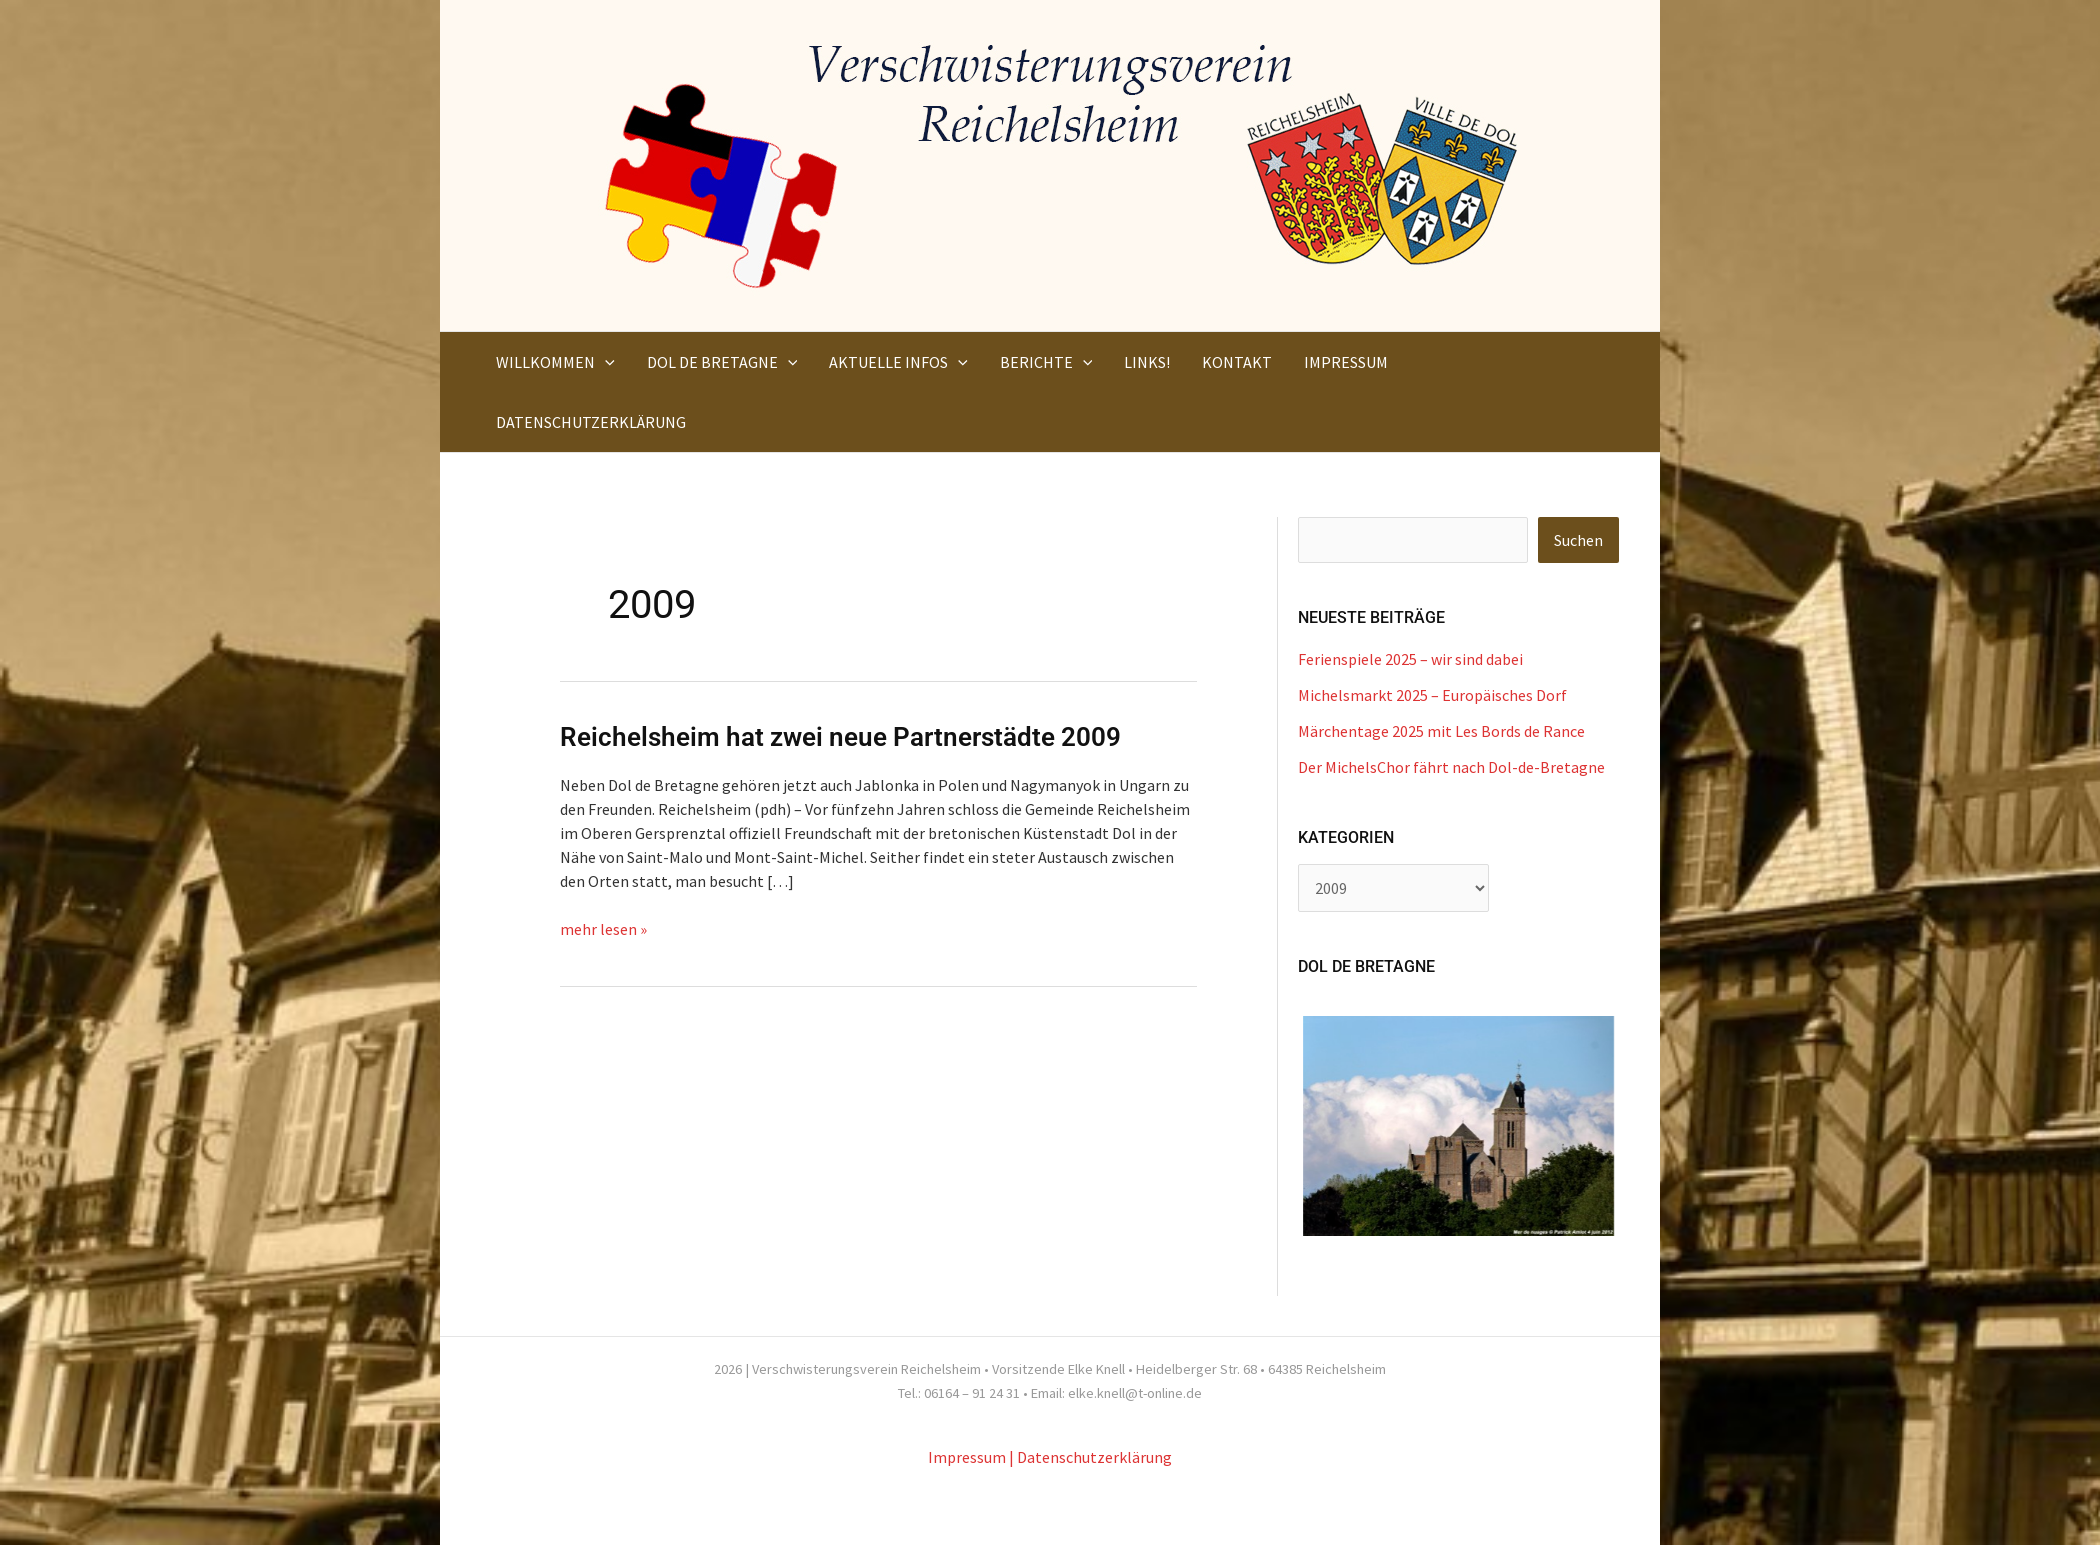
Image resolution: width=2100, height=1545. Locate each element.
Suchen (1578, 540)
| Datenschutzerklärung (1090, 1457)
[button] (605, 362)
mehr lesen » (603, 929)
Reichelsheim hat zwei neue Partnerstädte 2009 (840, 737)
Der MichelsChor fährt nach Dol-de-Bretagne (1451, 767)
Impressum (967, 1457)
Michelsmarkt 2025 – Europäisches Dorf (1432, 695)
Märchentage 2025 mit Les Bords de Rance (1441, 731)
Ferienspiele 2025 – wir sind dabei (1410, 659)
